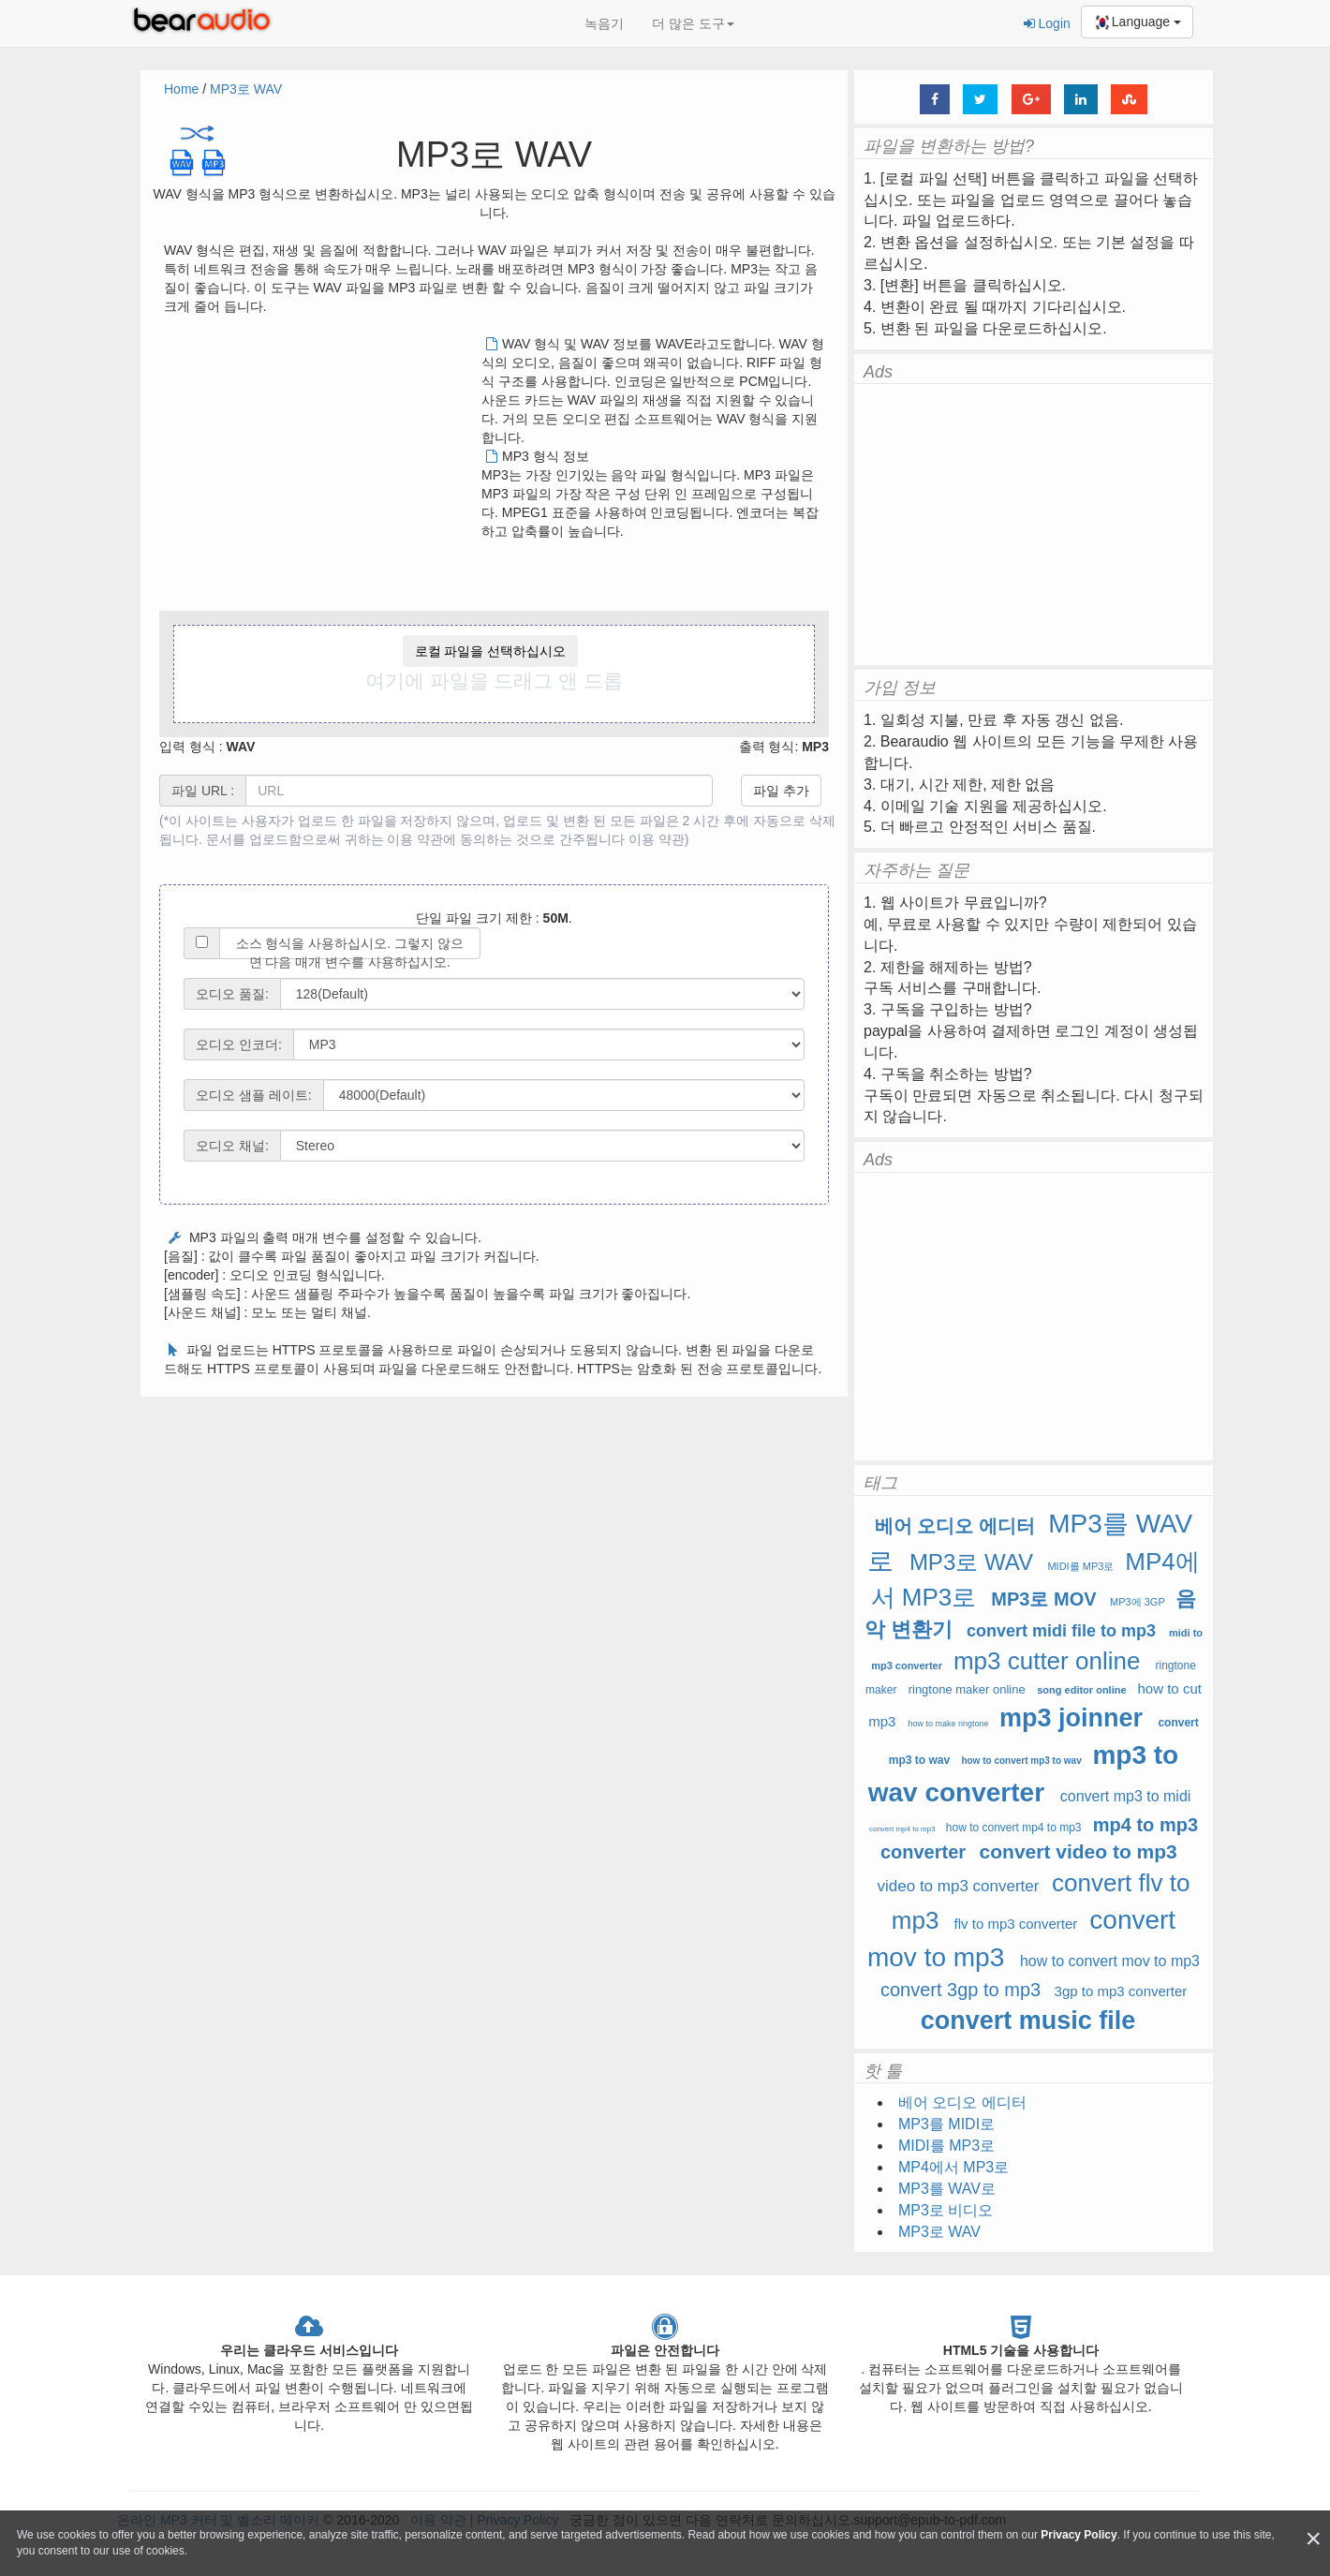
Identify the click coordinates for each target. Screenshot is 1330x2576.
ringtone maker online (967, 1689)
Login (1047, 23)
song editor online (1081, 1689)
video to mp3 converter (959, 1886)
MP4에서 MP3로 (953, 2167)
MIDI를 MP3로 (1080, 1566)
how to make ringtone (950, 1723)
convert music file (1028, 2020)
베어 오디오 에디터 (955, 1526)
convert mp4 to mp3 (902, 1829)
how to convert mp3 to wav (1021, 1760)
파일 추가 (781, 790)
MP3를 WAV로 (947, 2189)
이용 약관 (656, 839)
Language (1137, 22)
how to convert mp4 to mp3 (1014, 1827)
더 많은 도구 (693, 23)
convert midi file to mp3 (1061, 1630)
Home (181, 88)
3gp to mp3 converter (1121, 1991)
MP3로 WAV (246, 88)
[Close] (1313, 2539)
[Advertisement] (321, 465)
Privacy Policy (1078, 2534)
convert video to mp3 (1078, 1851)
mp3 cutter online (1046, 1661)
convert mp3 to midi (1125, 1796)
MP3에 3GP (1137, 1601)
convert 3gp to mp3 (960, 1989)
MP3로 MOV (1043, 1599)
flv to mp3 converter (1016, 1924)
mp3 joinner (1071, 1718)
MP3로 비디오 (945, 2210)
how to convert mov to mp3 (1110, 1961)
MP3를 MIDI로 (946, 2124)
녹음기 (604, 23)
